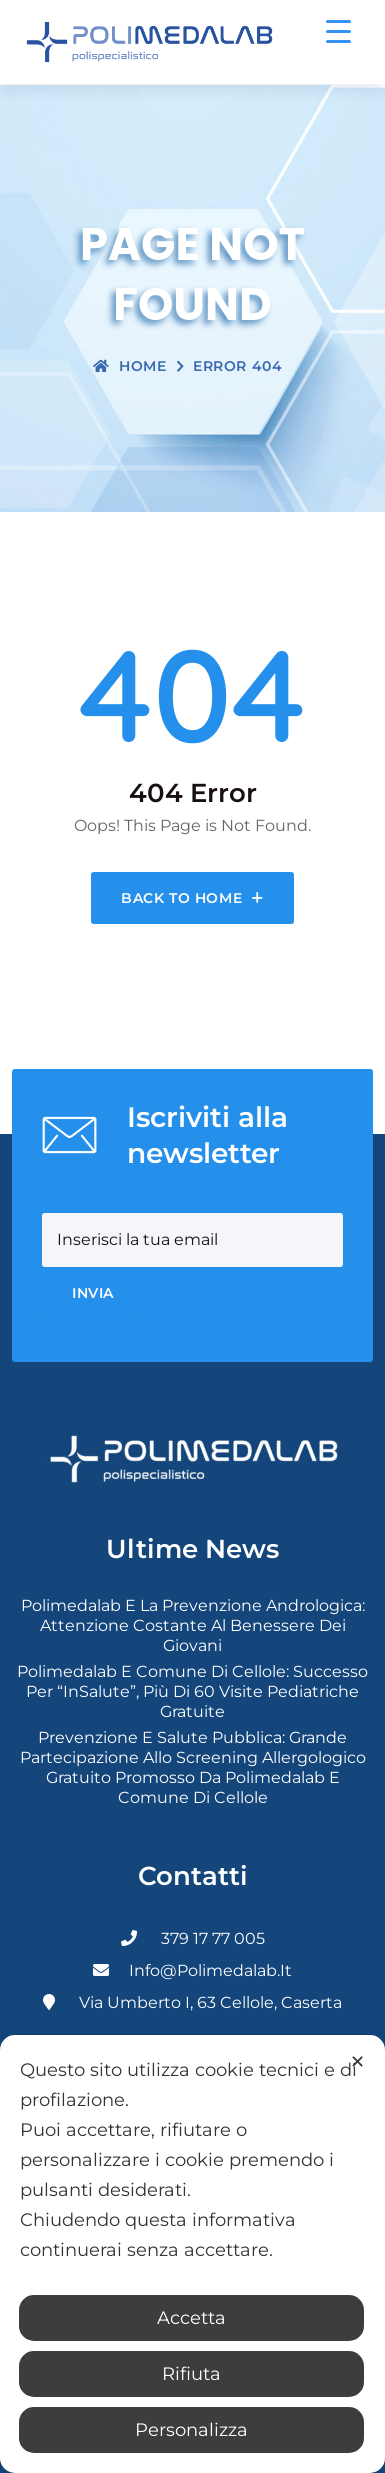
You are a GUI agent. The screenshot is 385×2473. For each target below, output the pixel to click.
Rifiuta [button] (191, 2374)
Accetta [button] (191, 2318)
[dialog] (192, 2254)
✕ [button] (357, 2062)
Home (130, 366)
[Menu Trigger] (338, 30)
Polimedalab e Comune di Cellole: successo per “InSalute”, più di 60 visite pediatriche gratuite (192, 1691)
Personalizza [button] (191, 2430)
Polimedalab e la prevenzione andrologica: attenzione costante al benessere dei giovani (193, 1625)
